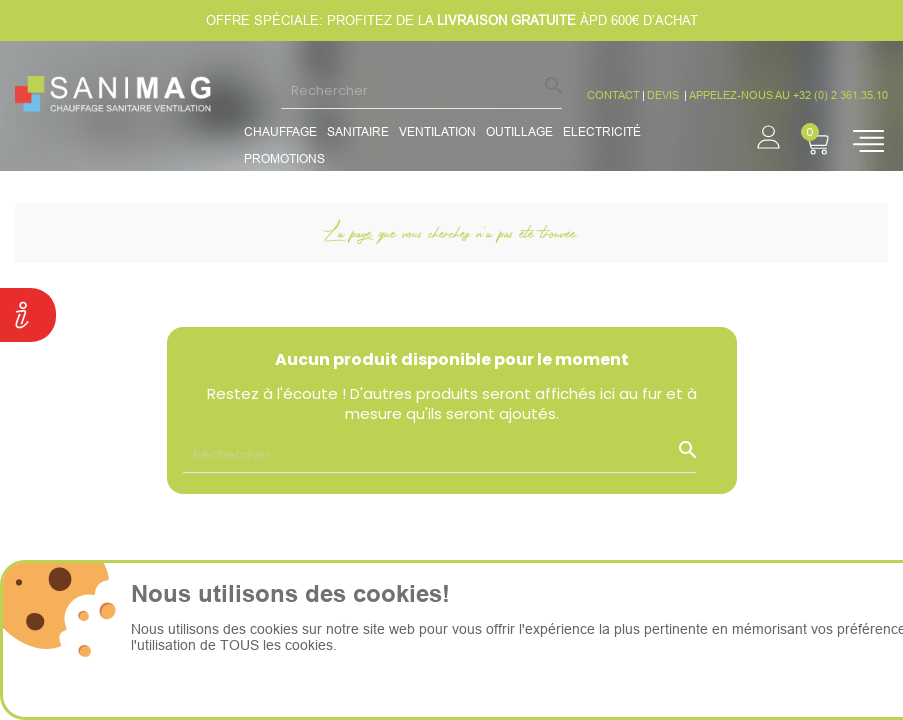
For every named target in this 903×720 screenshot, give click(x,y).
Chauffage (280, 131)
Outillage (519, 131)
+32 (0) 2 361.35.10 (840, 95)
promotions (284, 158)
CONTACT (613, 95)
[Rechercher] (421, 90)
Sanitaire (358, 131)
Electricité (602, 131)
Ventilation (437, 131)
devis (664, 95)
